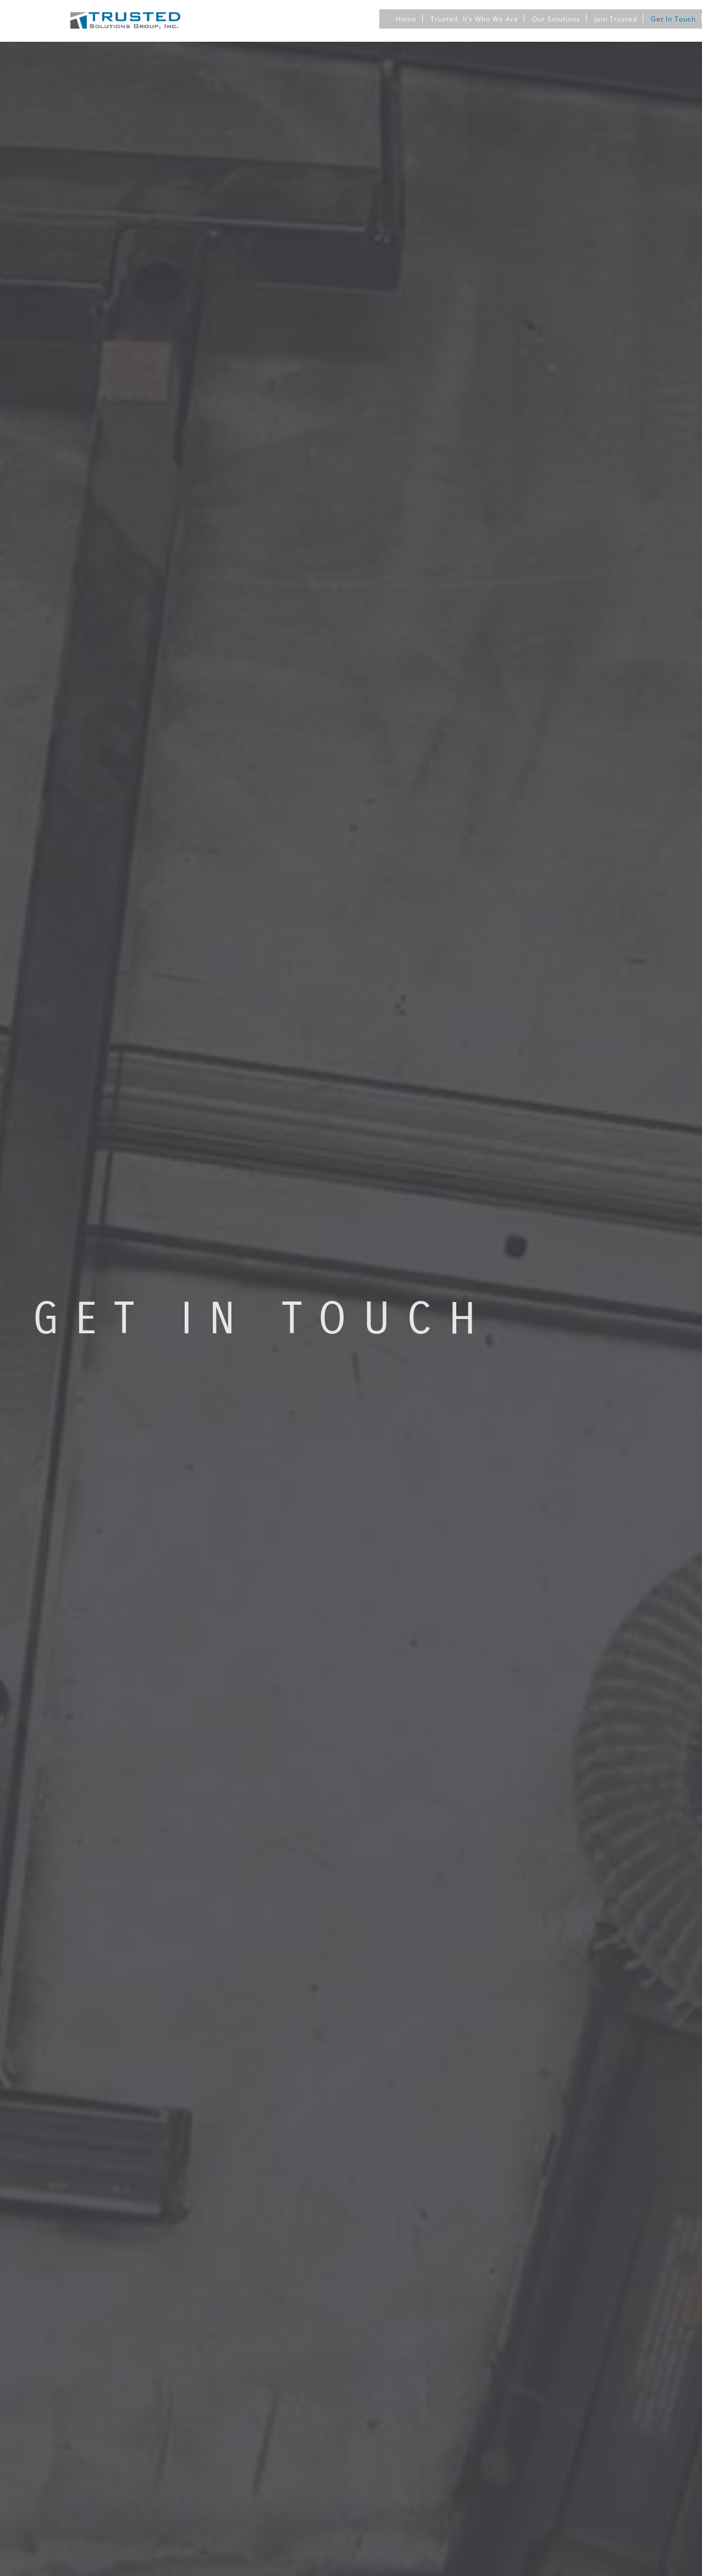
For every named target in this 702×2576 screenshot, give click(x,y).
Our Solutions (556, 18)
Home (406, 18)
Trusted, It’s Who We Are (474, 18)
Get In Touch (673, 18)
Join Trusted (615, 18)
